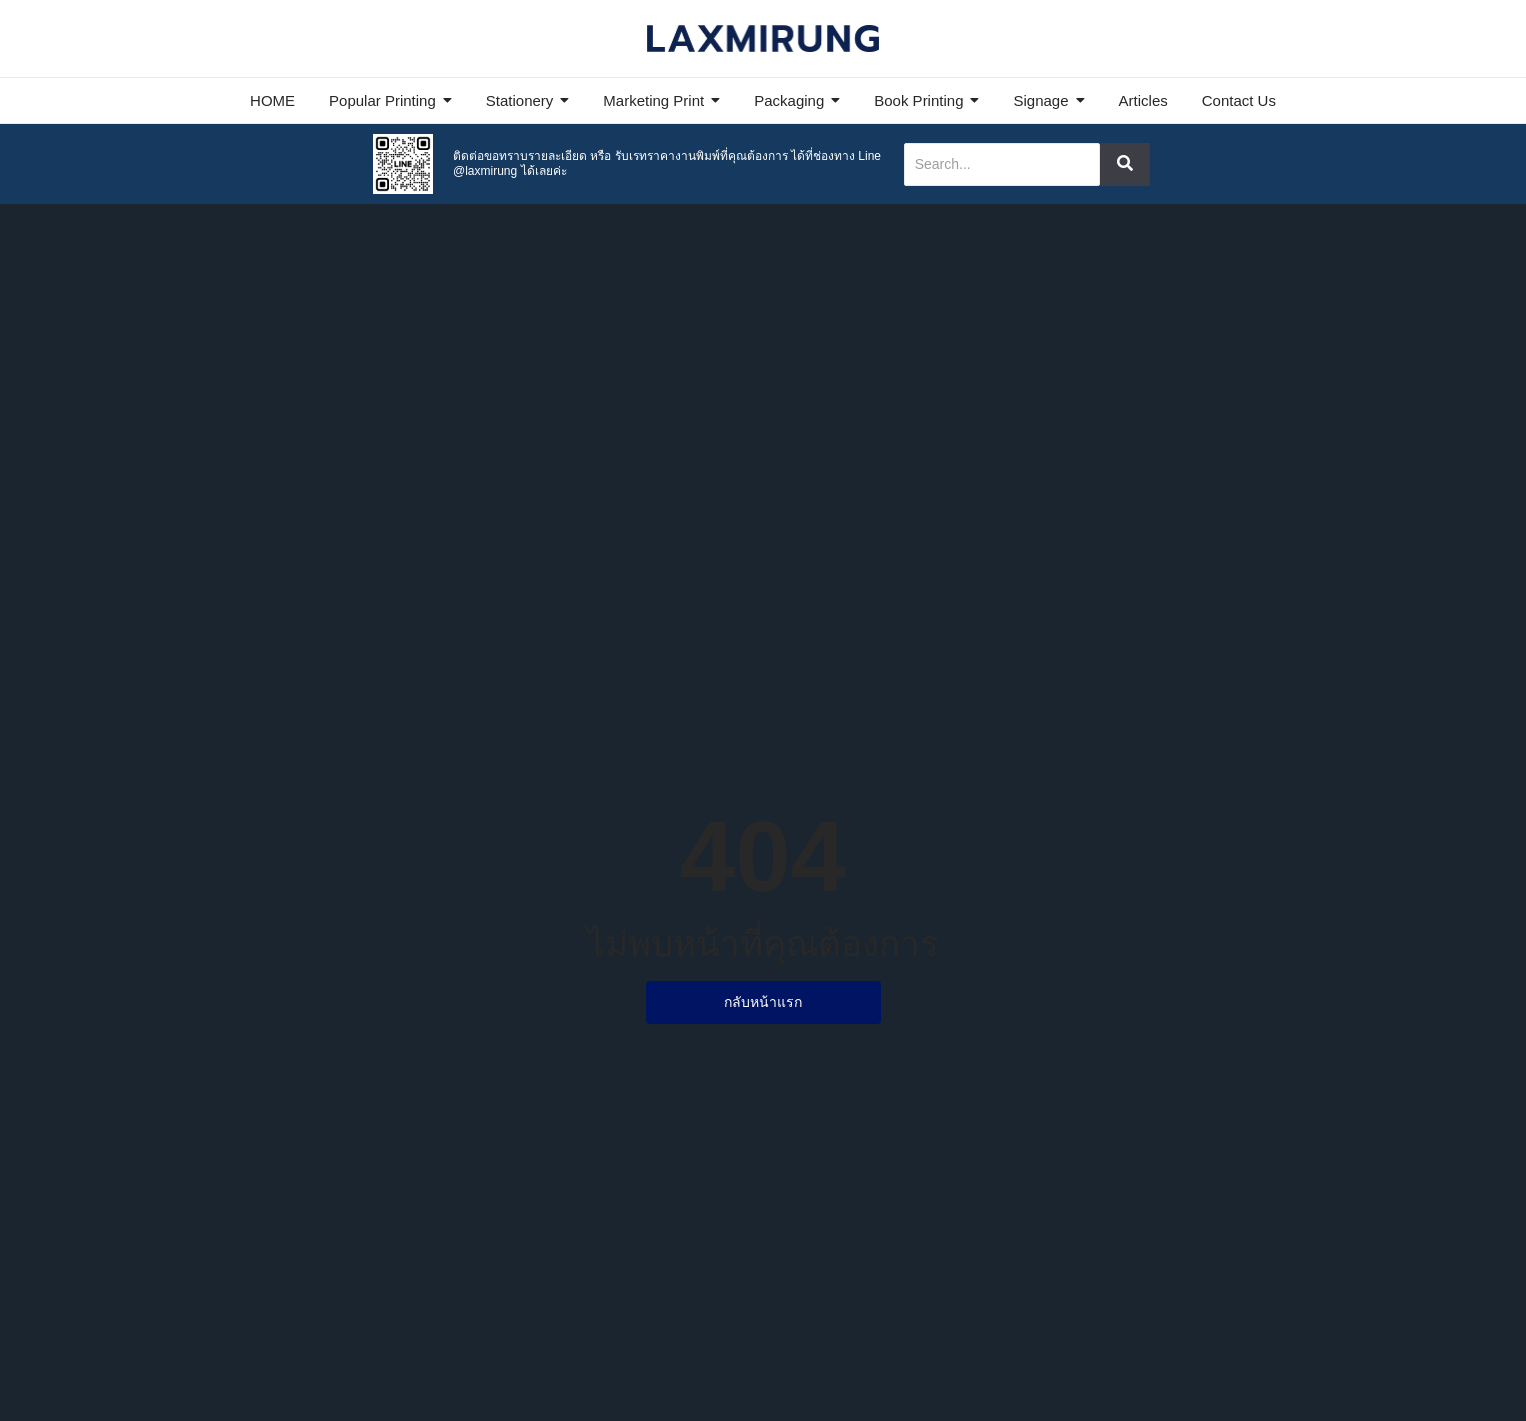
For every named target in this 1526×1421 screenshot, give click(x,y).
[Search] (1002, 164)
